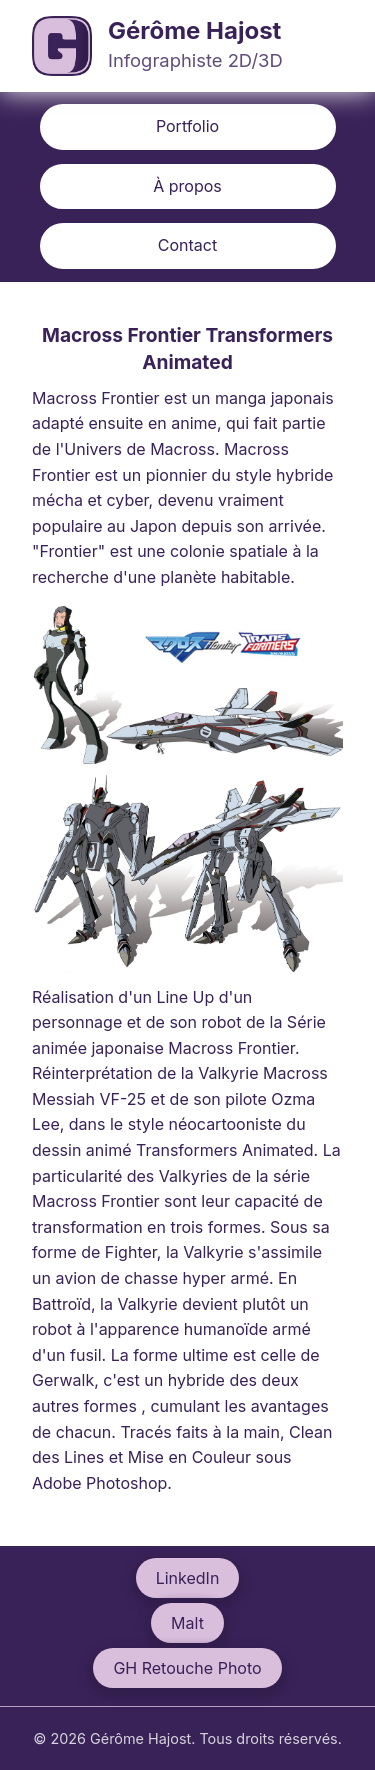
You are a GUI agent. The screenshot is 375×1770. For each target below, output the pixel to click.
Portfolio (187, 126)
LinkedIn (188, 1578)
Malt (187, 1623)
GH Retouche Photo (187, 1668)
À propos (187, 186)
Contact (187, 245)
